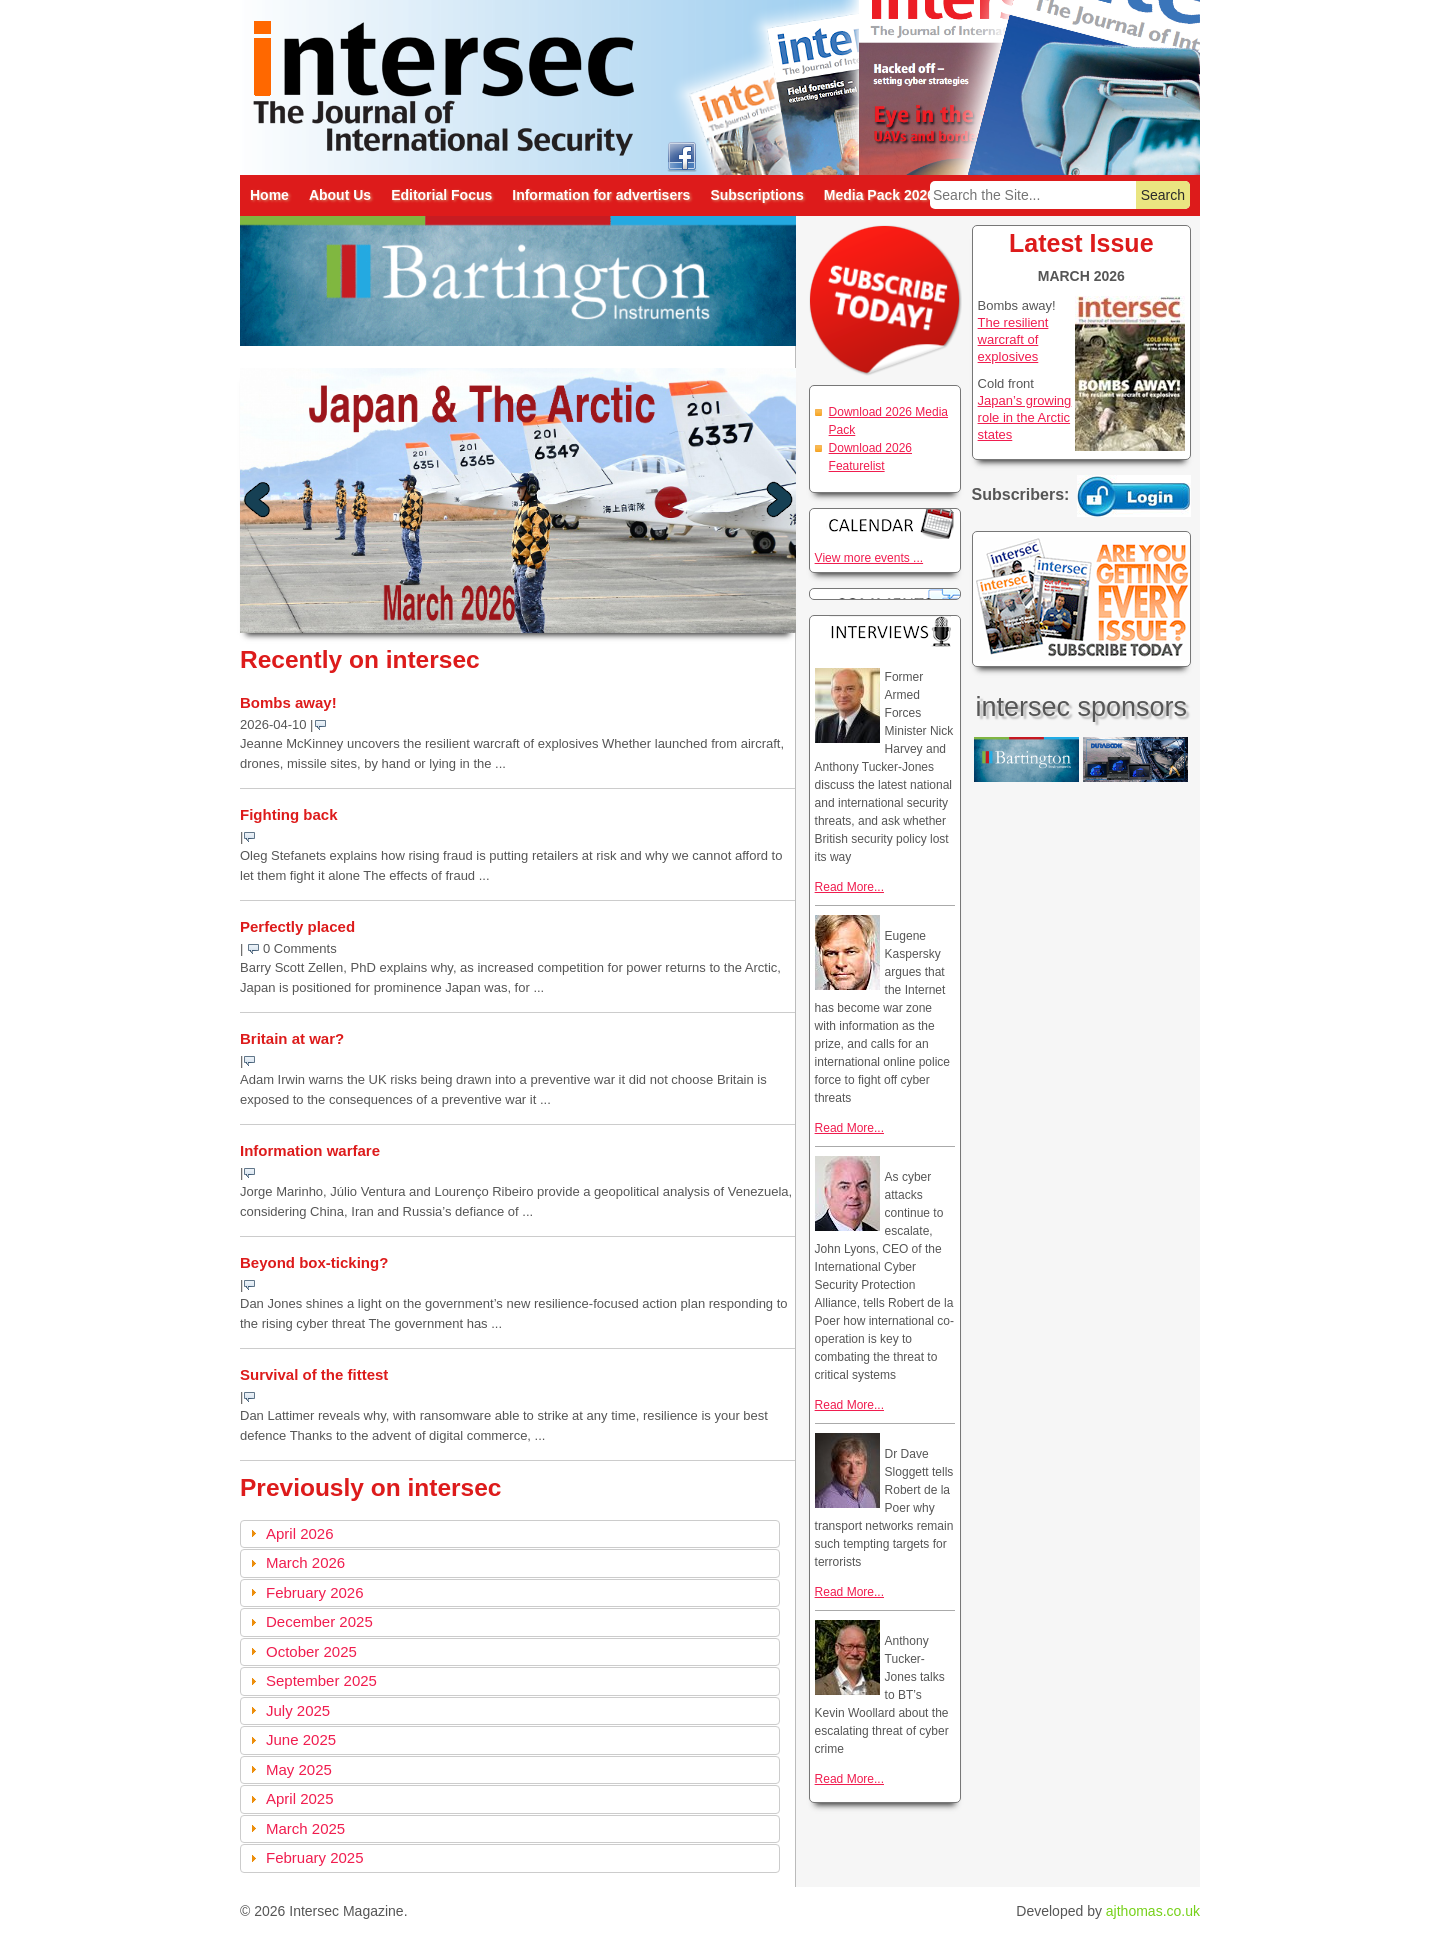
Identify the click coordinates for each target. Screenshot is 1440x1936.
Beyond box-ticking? (314, 1262)
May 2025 (299, 1769)
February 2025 (315, 1857)
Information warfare (310, 1150)
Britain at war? (292, 1038)
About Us (340, 195)
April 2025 (300, 1798)
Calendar (885, 523)
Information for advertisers (601, 195)
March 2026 (305, 1562)
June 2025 (301, 1739)
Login (1134, 496)
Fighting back (289, 814)
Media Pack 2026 (879, 195)
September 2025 (321, 1680)
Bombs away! (288, 702)
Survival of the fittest (314, 1374)
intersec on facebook (681, 155)
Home (269, 195)
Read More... (849, 887)
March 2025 (305, 1828)
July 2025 (298, 1710)
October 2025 (311, 1651)
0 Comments (300, 948)
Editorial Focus (441, 195)
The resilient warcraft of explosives (1013, 339)
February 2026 (315, 1592)
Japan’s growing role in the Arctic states (1025, 417)
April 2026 (300, 1533)
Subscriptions (756, 195)
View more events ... (869, 558)
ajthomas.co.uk (1153, 1911)
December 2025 (319, 1621)
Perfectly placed (297, 926)
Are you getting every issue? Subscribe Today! (1081, 599)
